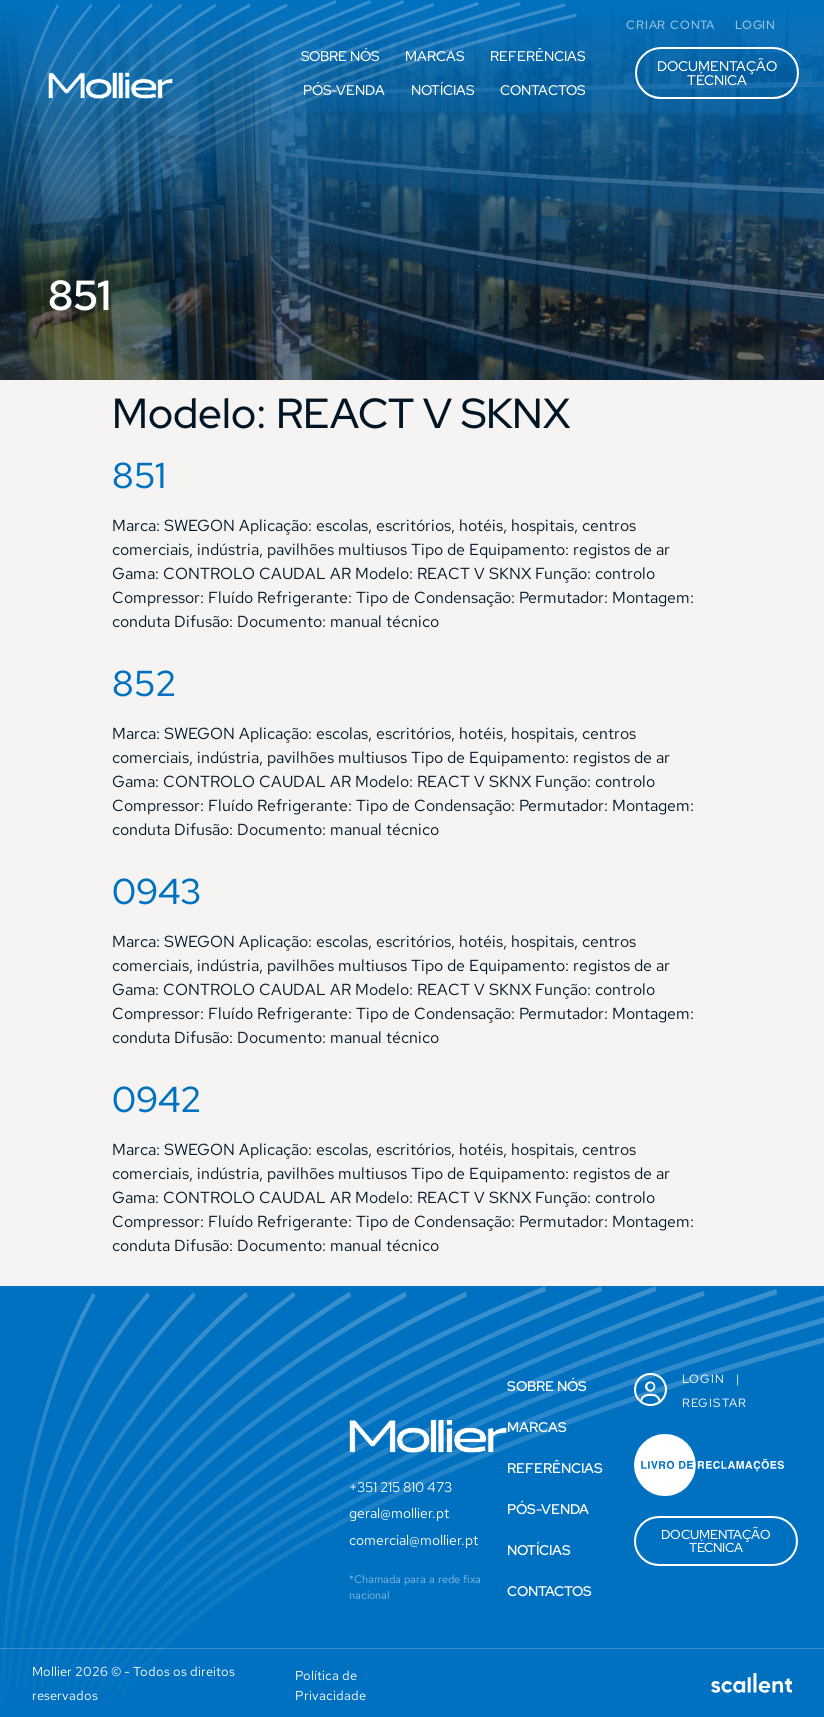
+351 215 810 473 (400, 1487)
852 (144, 683)
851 (139, 475)
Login (704, 1379)
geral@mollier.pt (399, 1513)
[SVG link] (110, 85)
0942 (157, 1099)
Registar (715, 1403)
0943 (157, 891)
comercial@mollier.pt (413, 1540)
